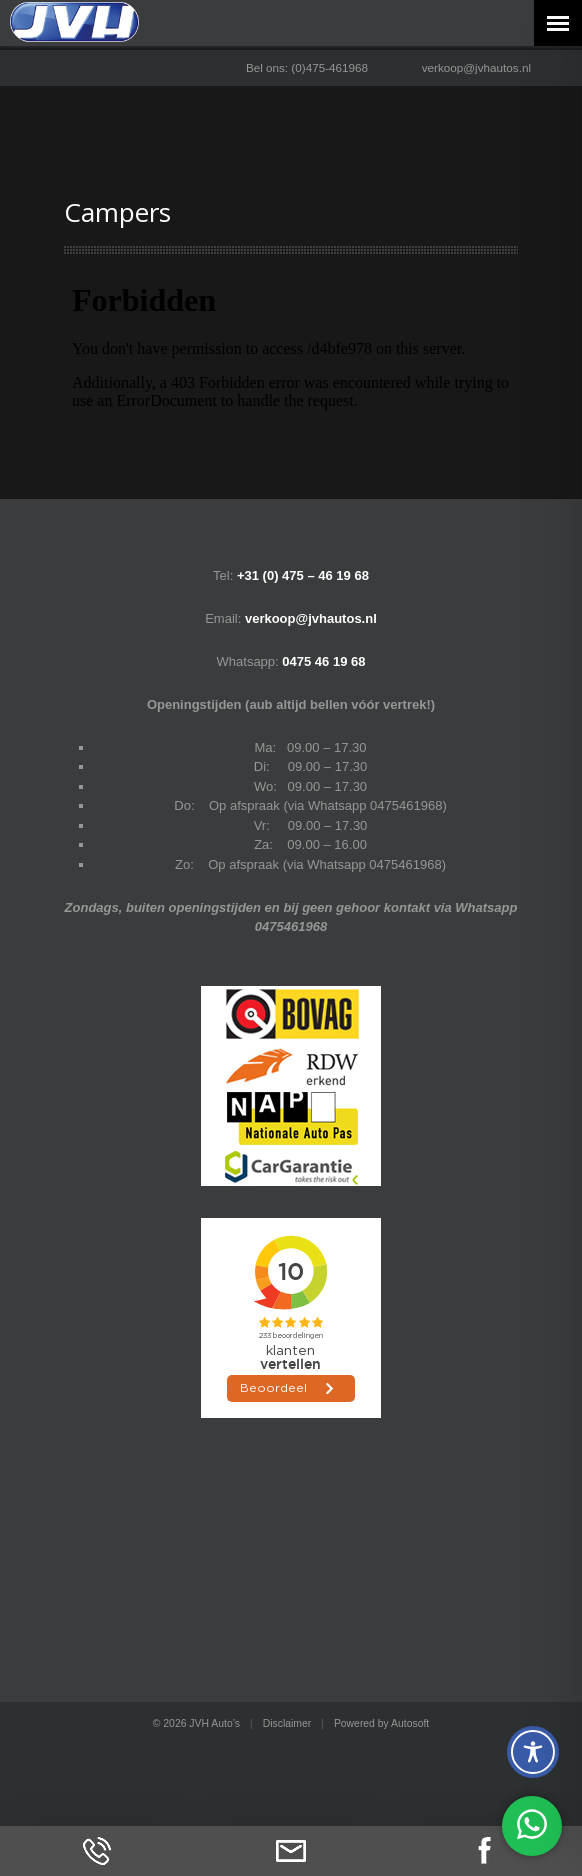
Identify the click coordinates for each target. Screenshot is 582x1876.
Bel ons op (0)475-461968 (97, 1851)
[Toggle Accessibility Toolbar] (533, 1752)
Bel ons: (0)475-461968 (307, 67)
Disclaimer (287, 1723)
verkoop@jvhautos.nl (476, 67)
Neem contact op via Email (291, 1851)
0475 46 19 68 (323, 661)
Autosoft (410, 1723)
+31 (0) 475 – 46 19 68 (303, 575)
